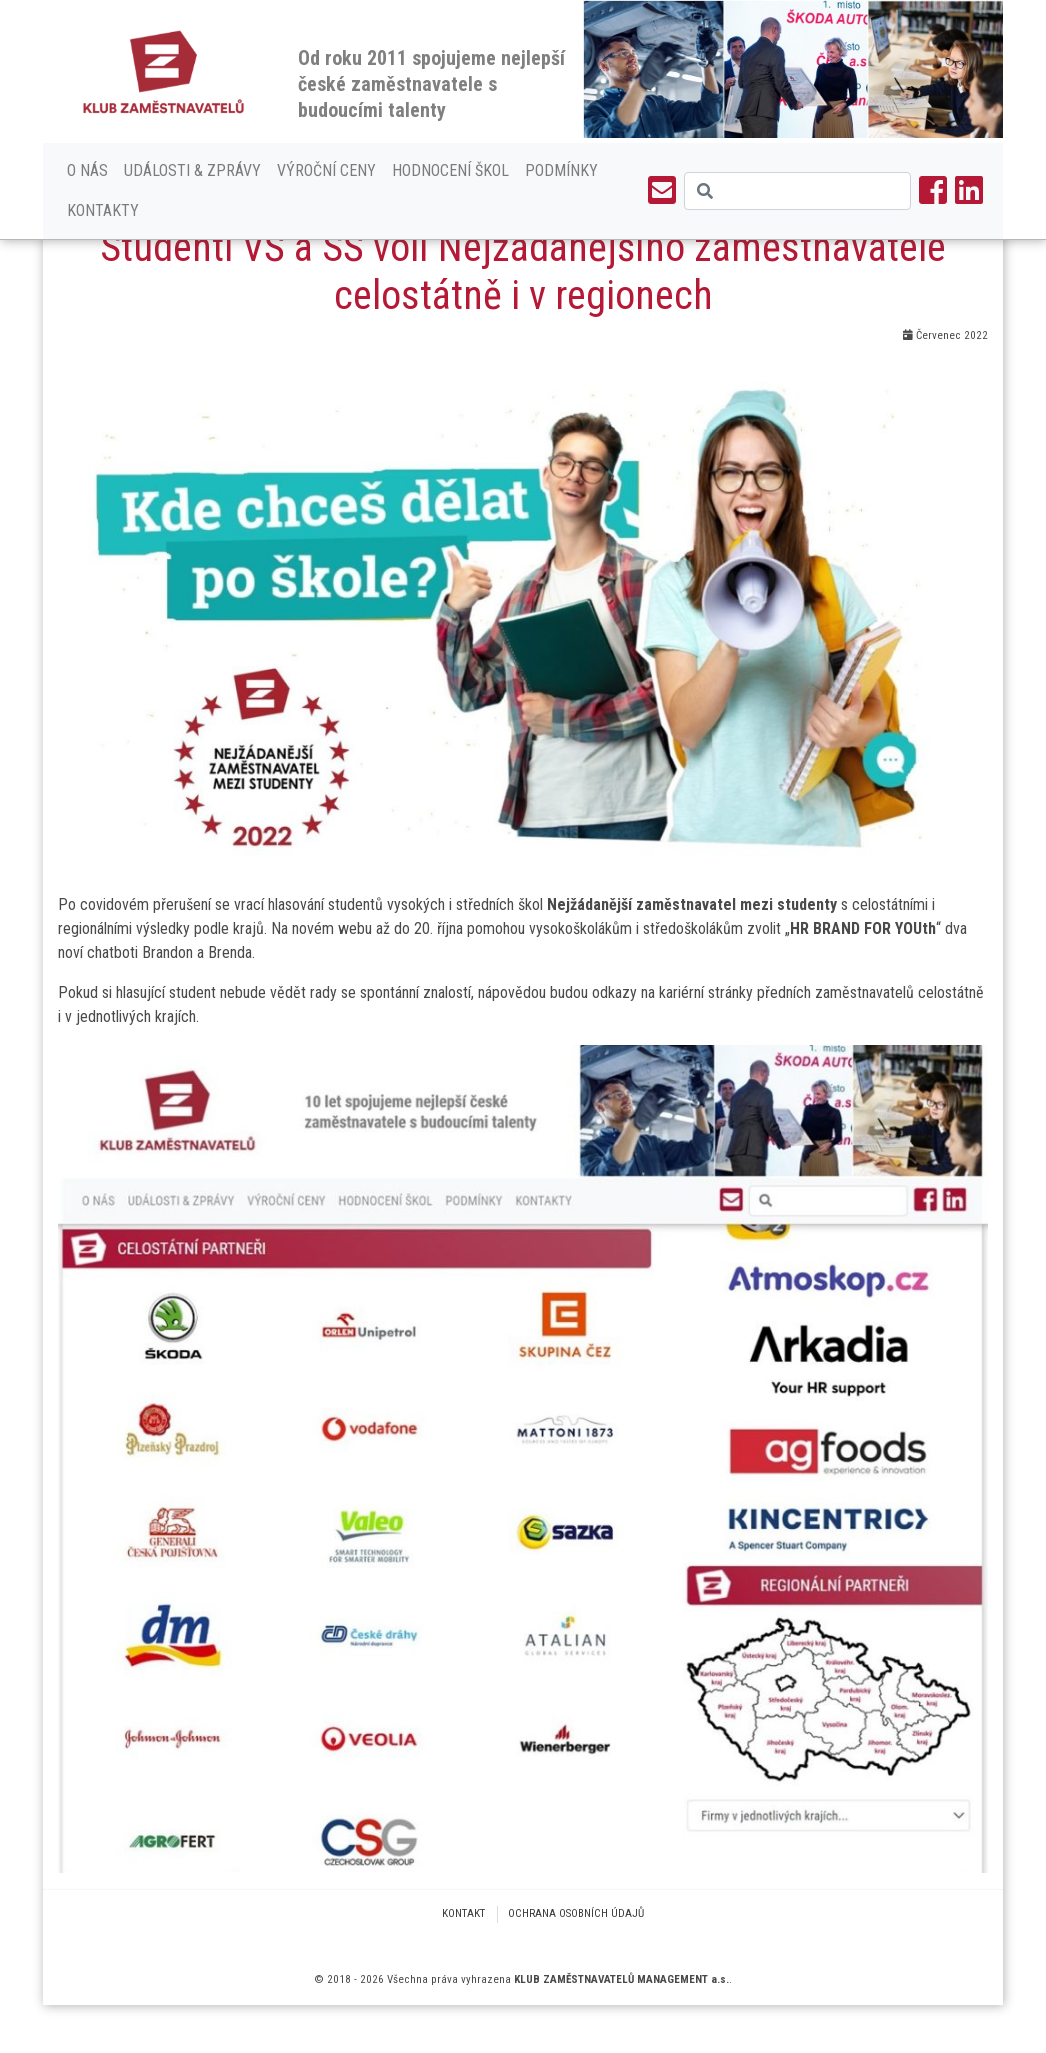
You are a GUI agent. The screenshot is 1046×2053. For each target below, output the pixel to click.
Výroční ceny (326, 170)
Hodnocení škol (450, 170)
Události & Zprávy (192, 170)
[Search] (797, 191)
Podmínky (561, 170)
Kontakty (103, 210)
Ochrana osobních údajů (576, 1913)
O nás (87, 170)
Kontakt (463, 1913)
